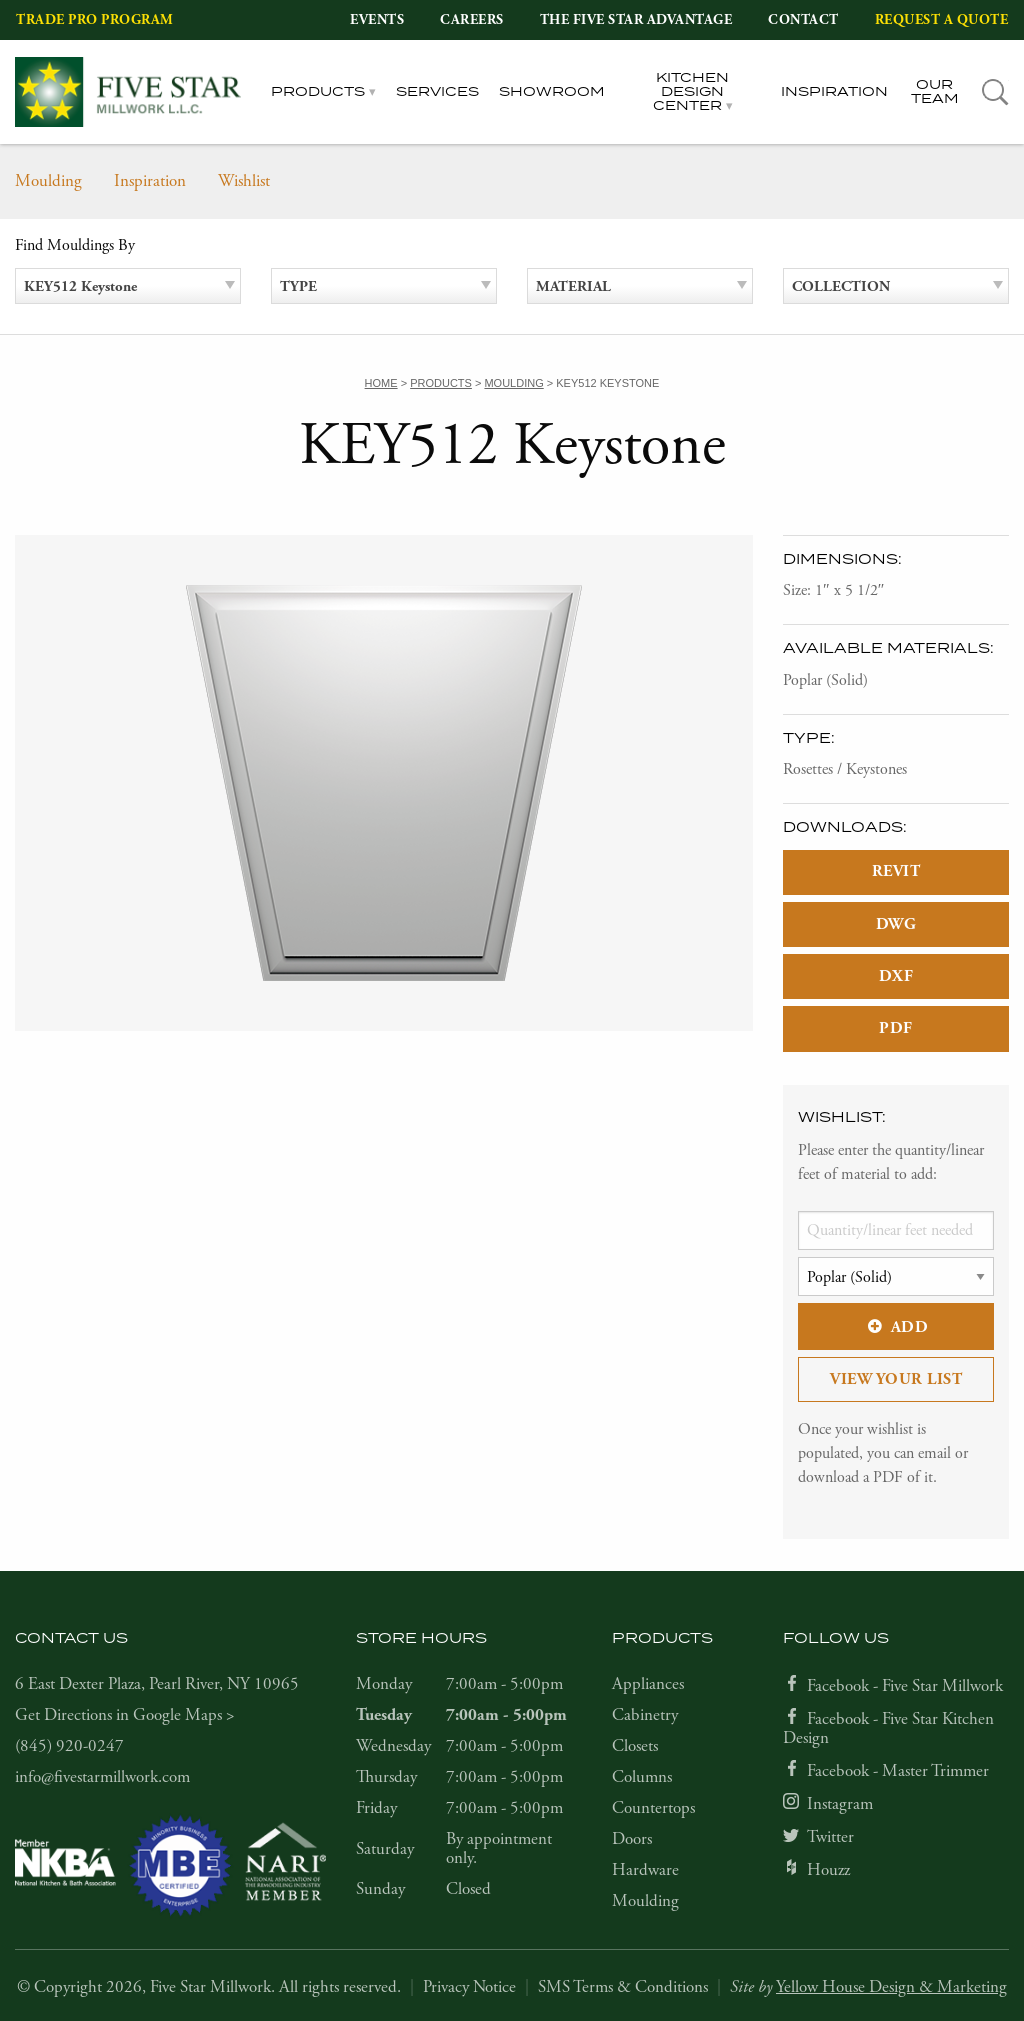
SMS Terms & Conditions (623, 1987)
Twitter (830, 1837)
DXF (896, 976)
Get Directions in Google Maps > (125, 1715)
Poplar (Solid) (825, 680)
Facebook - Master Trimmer (898, 1771)
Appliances (648, 1684)
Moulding (48, 181)
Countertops (653, 1808)
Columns (642, 1777)
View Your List (896, 1379)
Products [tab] (318, 92)
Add (896, 1327)
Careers (472, 20)
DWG (896, 924)
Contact (803, 20)
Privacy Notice (469, 1987)
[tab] (995, 92)
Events (377, 20)
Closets (635, 1746)
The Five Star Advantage (636, 20)
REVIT (896, 871)
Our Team (935, 92)
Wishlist (244, 181)
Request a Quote (942, 20)
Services (437, 92)
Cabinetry (645, 1715)
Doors (632, 1839)
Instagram (840, 1804)
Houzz (828, 1870)
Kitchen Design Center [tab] (691, 92)
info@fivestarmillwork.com (102, 1777)
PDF (896, 1028)
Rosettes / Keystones (845, 769)
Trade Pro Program (95, 20)
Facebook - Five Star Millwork (905, 1686)
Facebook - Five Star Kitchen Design (888, 1728)
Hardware (645, 1870)
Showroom (552, 92)
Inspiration (834, 92)
